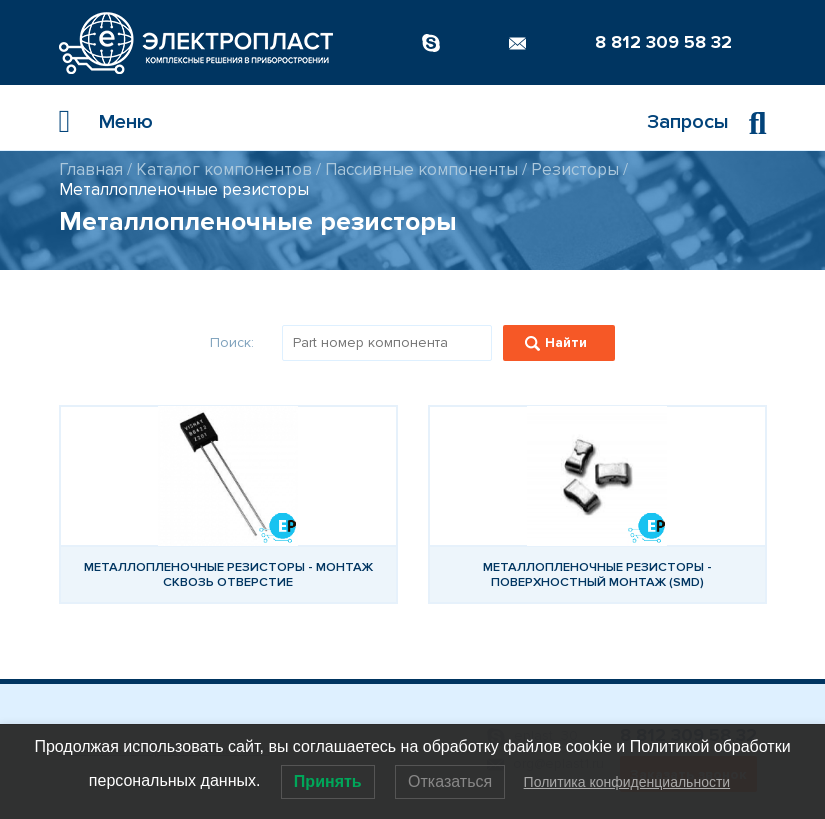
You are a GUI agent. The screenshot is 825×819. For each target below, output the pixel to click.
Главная (91, 169)
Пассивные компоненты (421, 169)
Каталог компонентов (224, 169)
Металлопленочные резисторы (184, 189)
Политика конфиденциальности (627, 782)
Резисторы (575, 169)
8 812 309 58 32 (663, 42)
